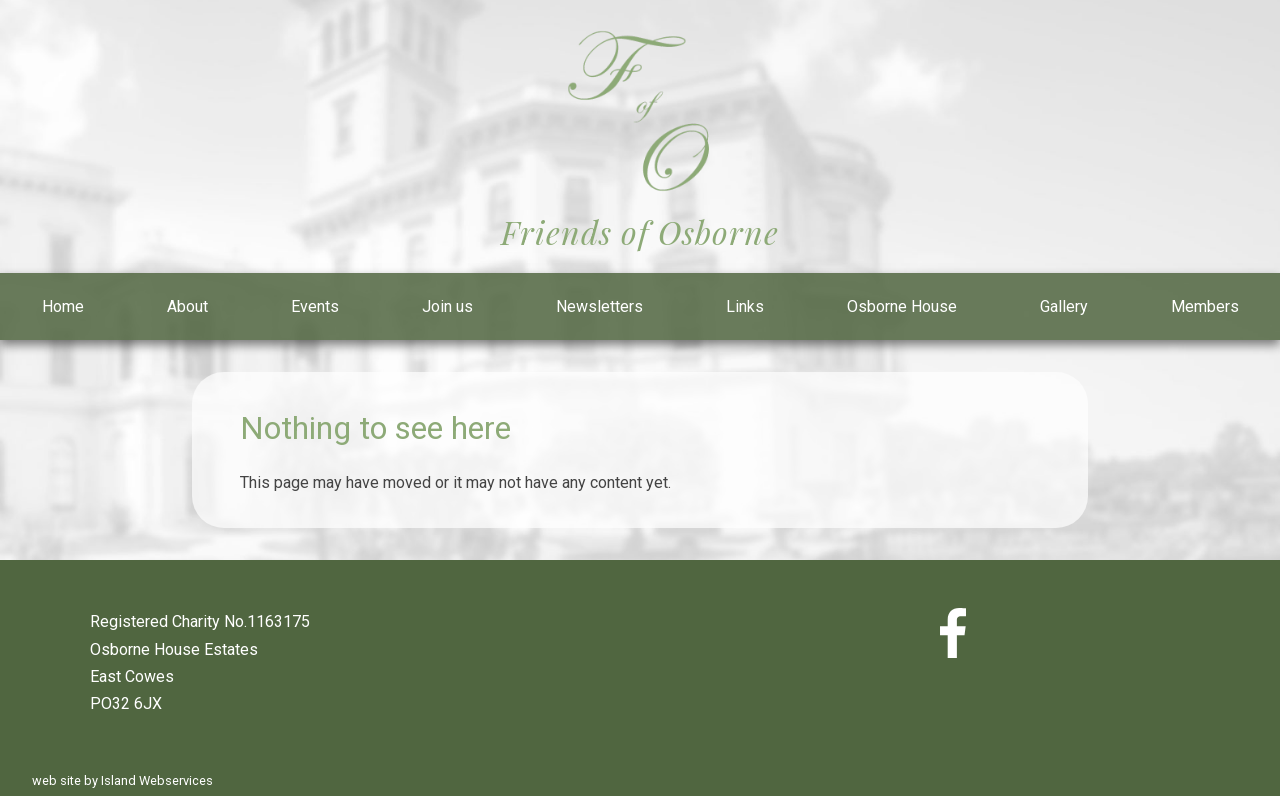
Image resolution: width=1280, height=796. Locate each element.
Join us (447, 306)
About (187, 306)
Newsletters (599, 306)
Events (315, 306)
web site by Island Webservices (122, 780)
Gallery (1064, 306)
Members (1205, 306)
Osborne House (902, 306)
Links (745, 306)
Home (63, 306)
